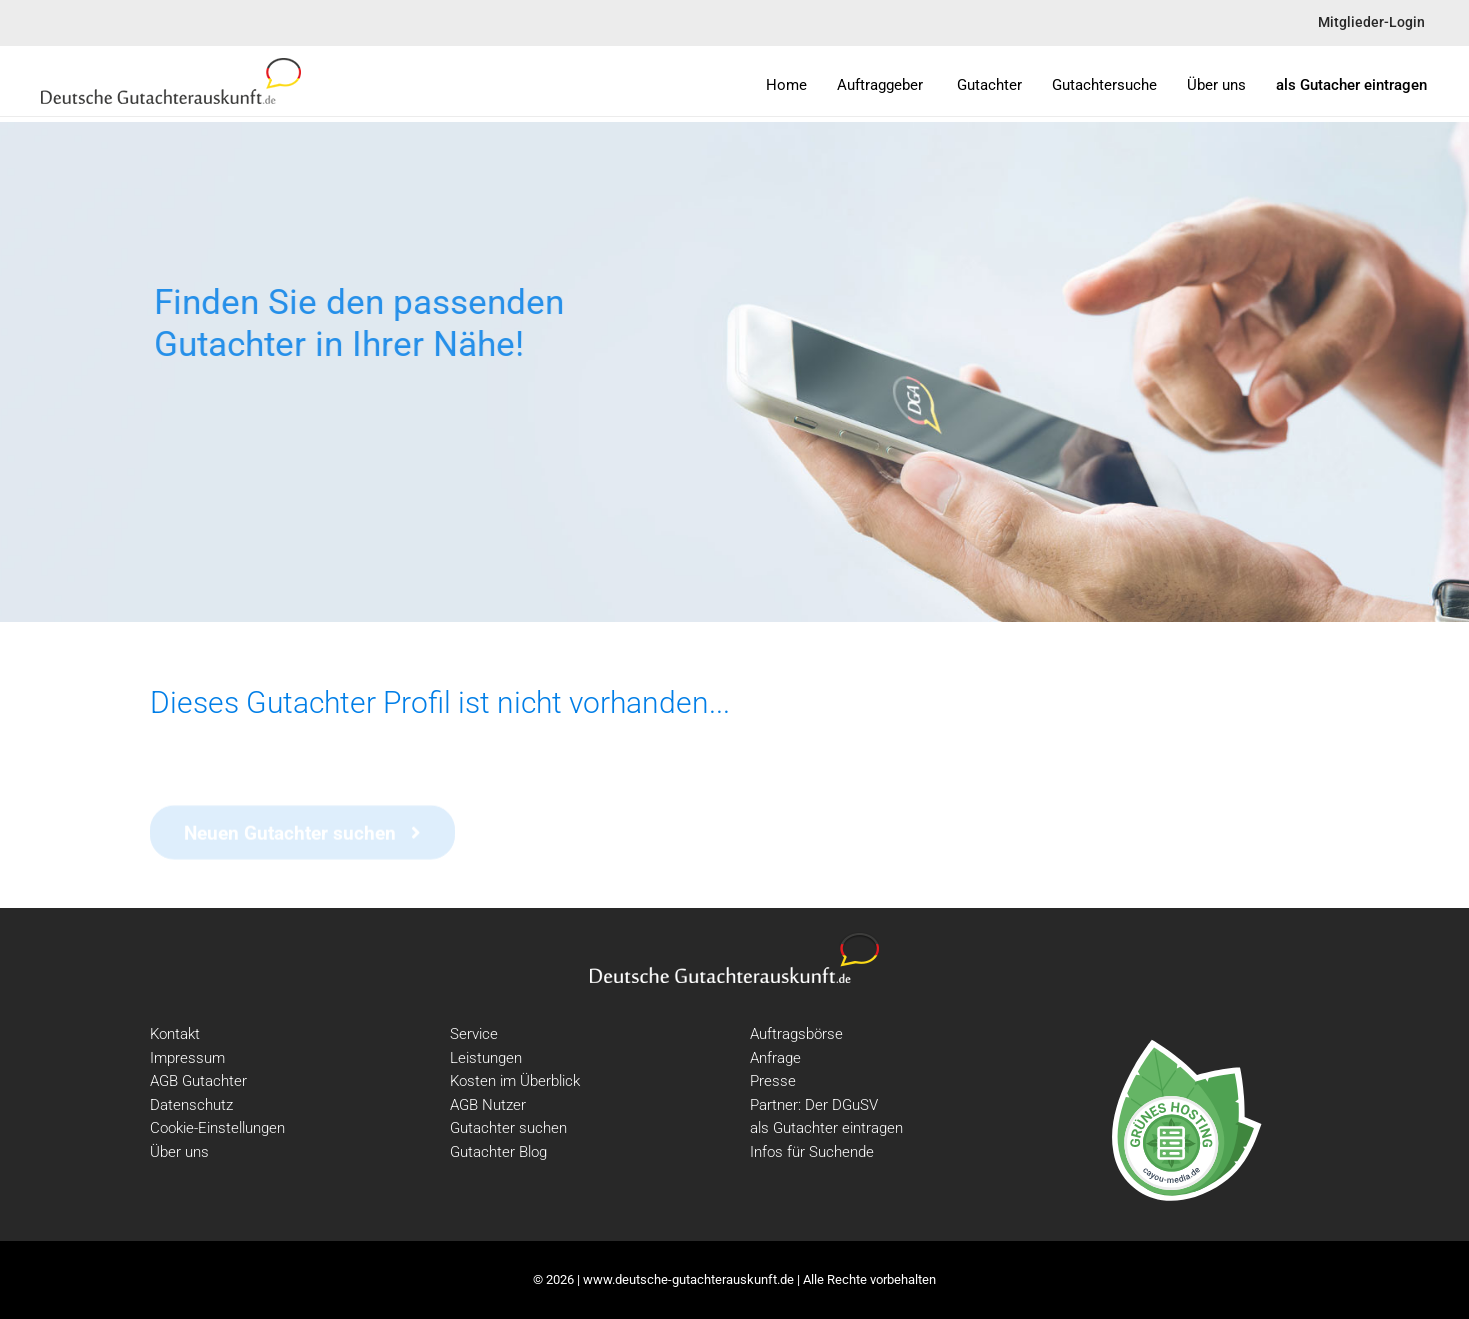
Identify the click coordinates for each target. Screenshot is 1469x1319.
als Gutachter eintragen (826, 1128)
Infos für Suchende (812, 1152)
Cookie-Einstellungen (217, 1128)
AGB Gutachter (198, 1081)
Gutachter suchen (508, 1128)
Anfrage (775, 1058)
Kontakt (175, 1034)
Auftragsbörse (796, 1034)
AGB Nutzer (488, 1105)
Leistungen (486, 1058)
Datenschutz (191, 1105)
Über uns (179, 1152)
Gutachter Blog (498, 1152)
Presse (773, 1081)
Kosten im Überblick (515, 1081)
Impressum (187, 1058)
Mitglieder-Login (1371, 22)
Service (474, 1034)
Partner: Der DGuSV (814, 1105)
